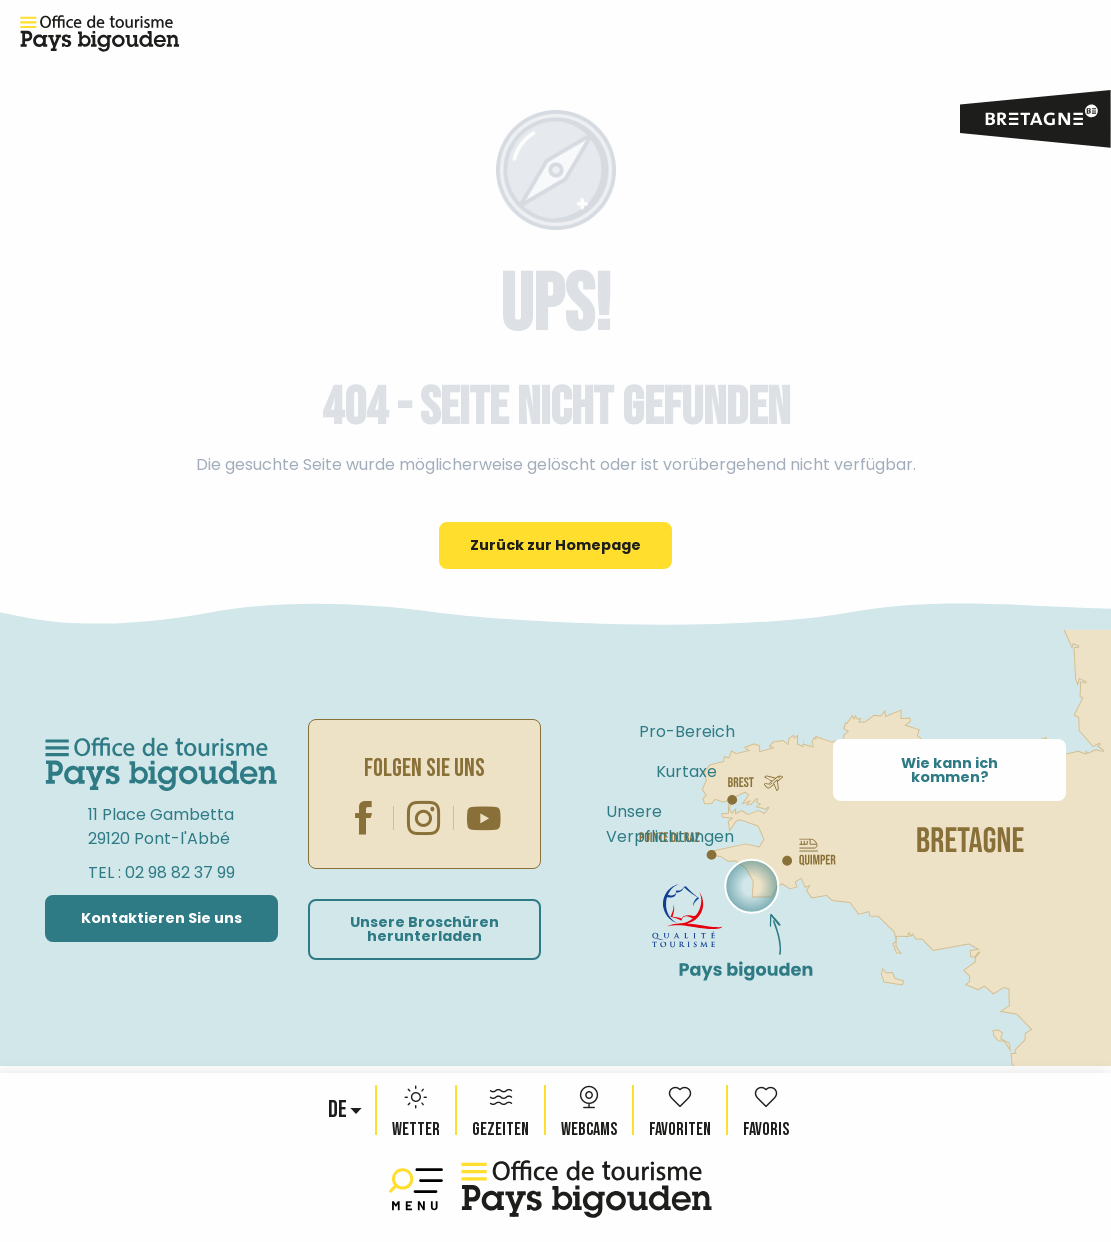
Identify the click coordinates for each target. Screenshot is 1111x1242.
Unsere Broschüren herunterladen (424, 929)
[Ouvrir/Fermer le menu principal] (420, 1189)
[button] (339, 1110)
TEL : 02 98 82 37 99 (161, 872)
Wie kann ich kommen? (949, 770)
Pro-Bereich (687, 731)
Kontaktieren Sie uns (161, 918)
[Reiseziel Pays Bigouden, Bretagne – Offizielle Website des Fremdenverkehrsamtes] (100, 34)
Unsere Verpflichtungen (670, 824)
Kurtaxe (686, 771)
